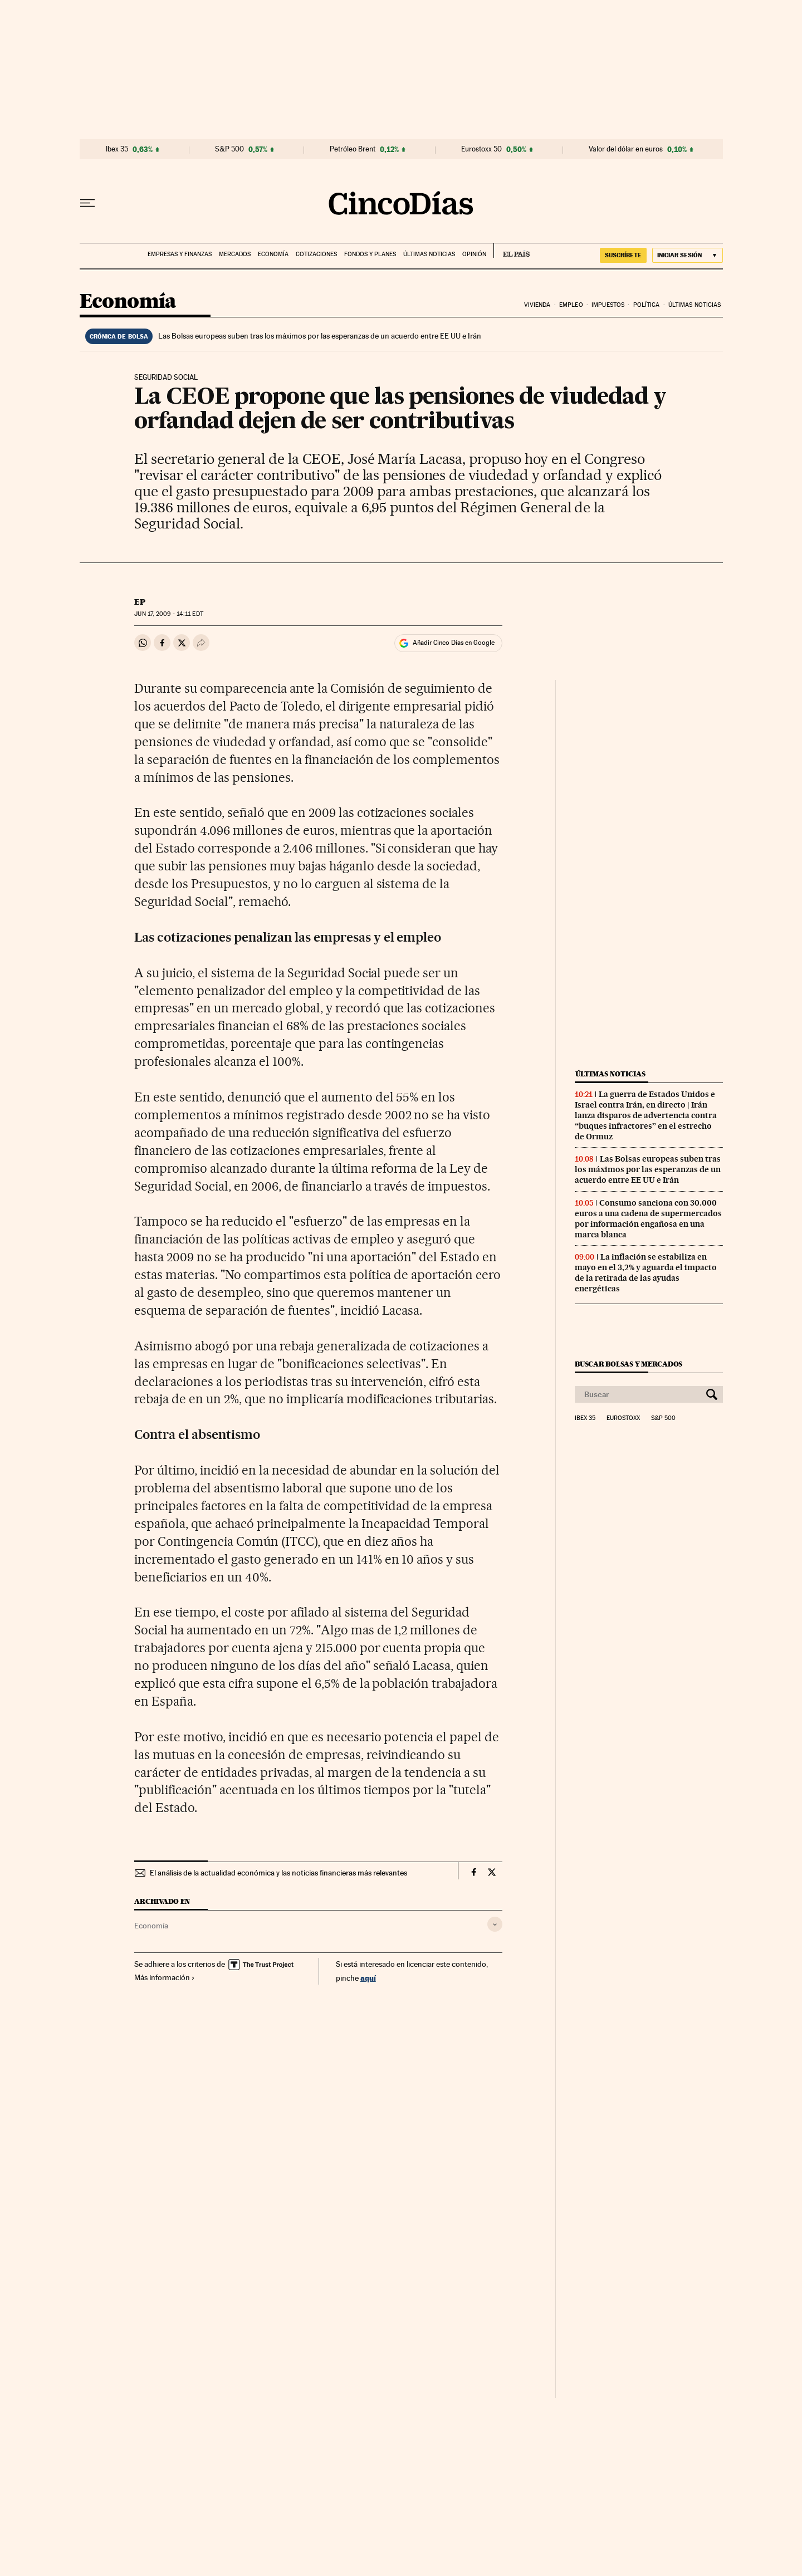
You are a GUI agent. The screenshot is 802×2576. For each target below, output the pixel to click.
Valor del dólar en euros (626, 149)
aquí (368, 1977)
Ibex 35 (117, 149)
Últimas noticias (429, 254)
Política (646, 304)
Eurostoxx (623, 1418)
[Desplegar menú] (87, 203)
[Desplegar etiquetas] (494, 1924)
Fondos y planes (370, 254)
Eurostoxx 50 (481, 149)
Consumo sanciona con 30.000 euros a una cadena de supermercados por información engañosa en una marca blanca (648, 1219)
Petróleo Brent (352, 149)
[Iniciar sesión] (687, 255)
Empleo (571, 304)
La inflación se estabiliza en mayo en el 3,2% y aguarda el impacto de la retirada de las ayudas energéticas (646, 1273)
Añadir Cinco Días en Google (454, 643)
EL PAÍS (511, 250)
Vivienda (537, 304)
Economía (273, 254)
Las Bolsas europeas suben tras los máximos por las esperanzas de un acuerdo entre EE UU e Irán (319, 335)
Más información (164, 1977)
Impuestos (607, 304)
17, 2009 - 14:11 (168, 614)
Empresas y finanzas (180, 254)
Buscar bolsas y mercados (628, 1364)
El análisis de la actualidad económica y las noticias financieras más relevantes (278, 1872)
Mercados (235, 254)
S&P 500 (229, 149)
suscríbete (623, 255)
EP (139, 602)
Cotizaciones (316, 254)
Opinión (474, 254)
